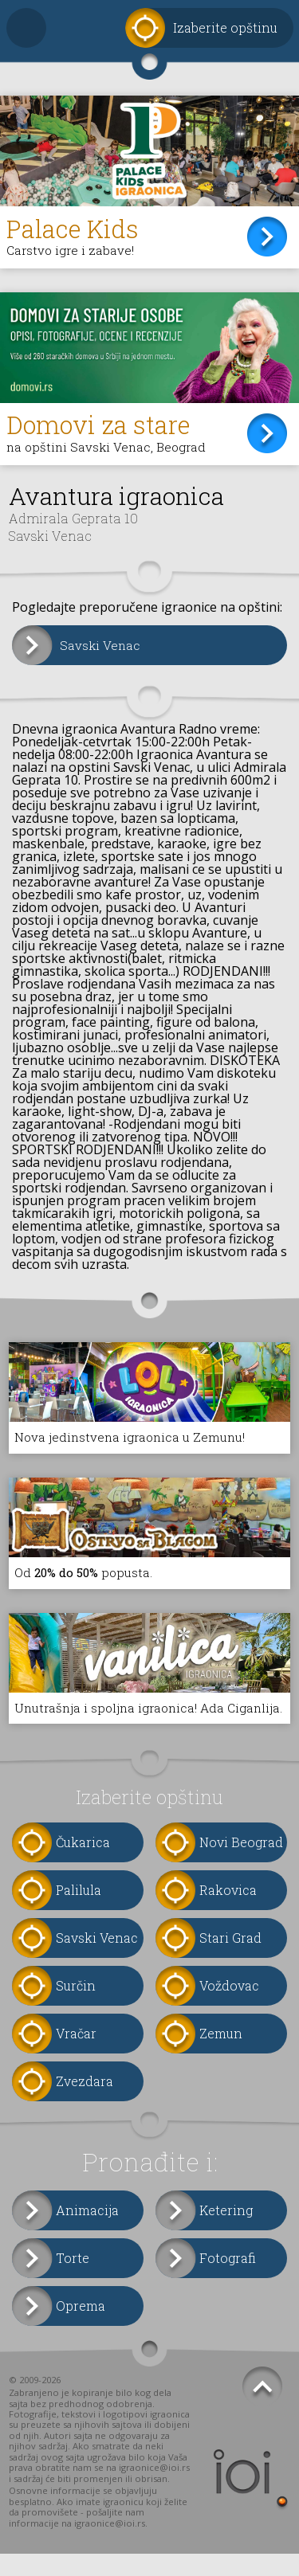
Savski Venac (101, 648)
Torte (72, 2280)
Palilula (78, 1912)
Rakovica (228, 1912)
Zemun (220, 2055)
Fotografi (227, 2280)
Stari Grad (230, 1960)
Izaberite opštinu (225, 27)
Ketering (226, 2232)
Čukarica (83, 1864)
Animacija (87, 2232)
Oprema (80, 2328)
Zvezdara (84, 2103)
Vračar (76, 2055)
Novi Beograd (241, 1864)
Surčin (76, 2007)
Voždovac (229, 2007)
